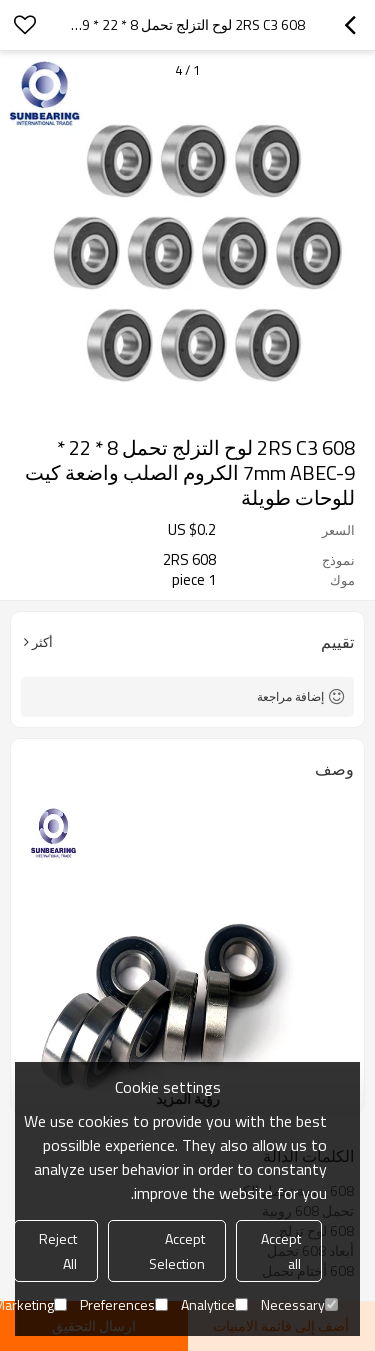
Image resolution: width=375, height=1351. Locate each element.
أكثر (42, 642)
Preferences (124, 1304)
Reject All (58, 1251)
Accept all (281, 1251)
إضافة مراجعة (290, 696)
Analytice (214, 1304)
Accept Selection (177, 1251)
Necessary (299, 1304)
